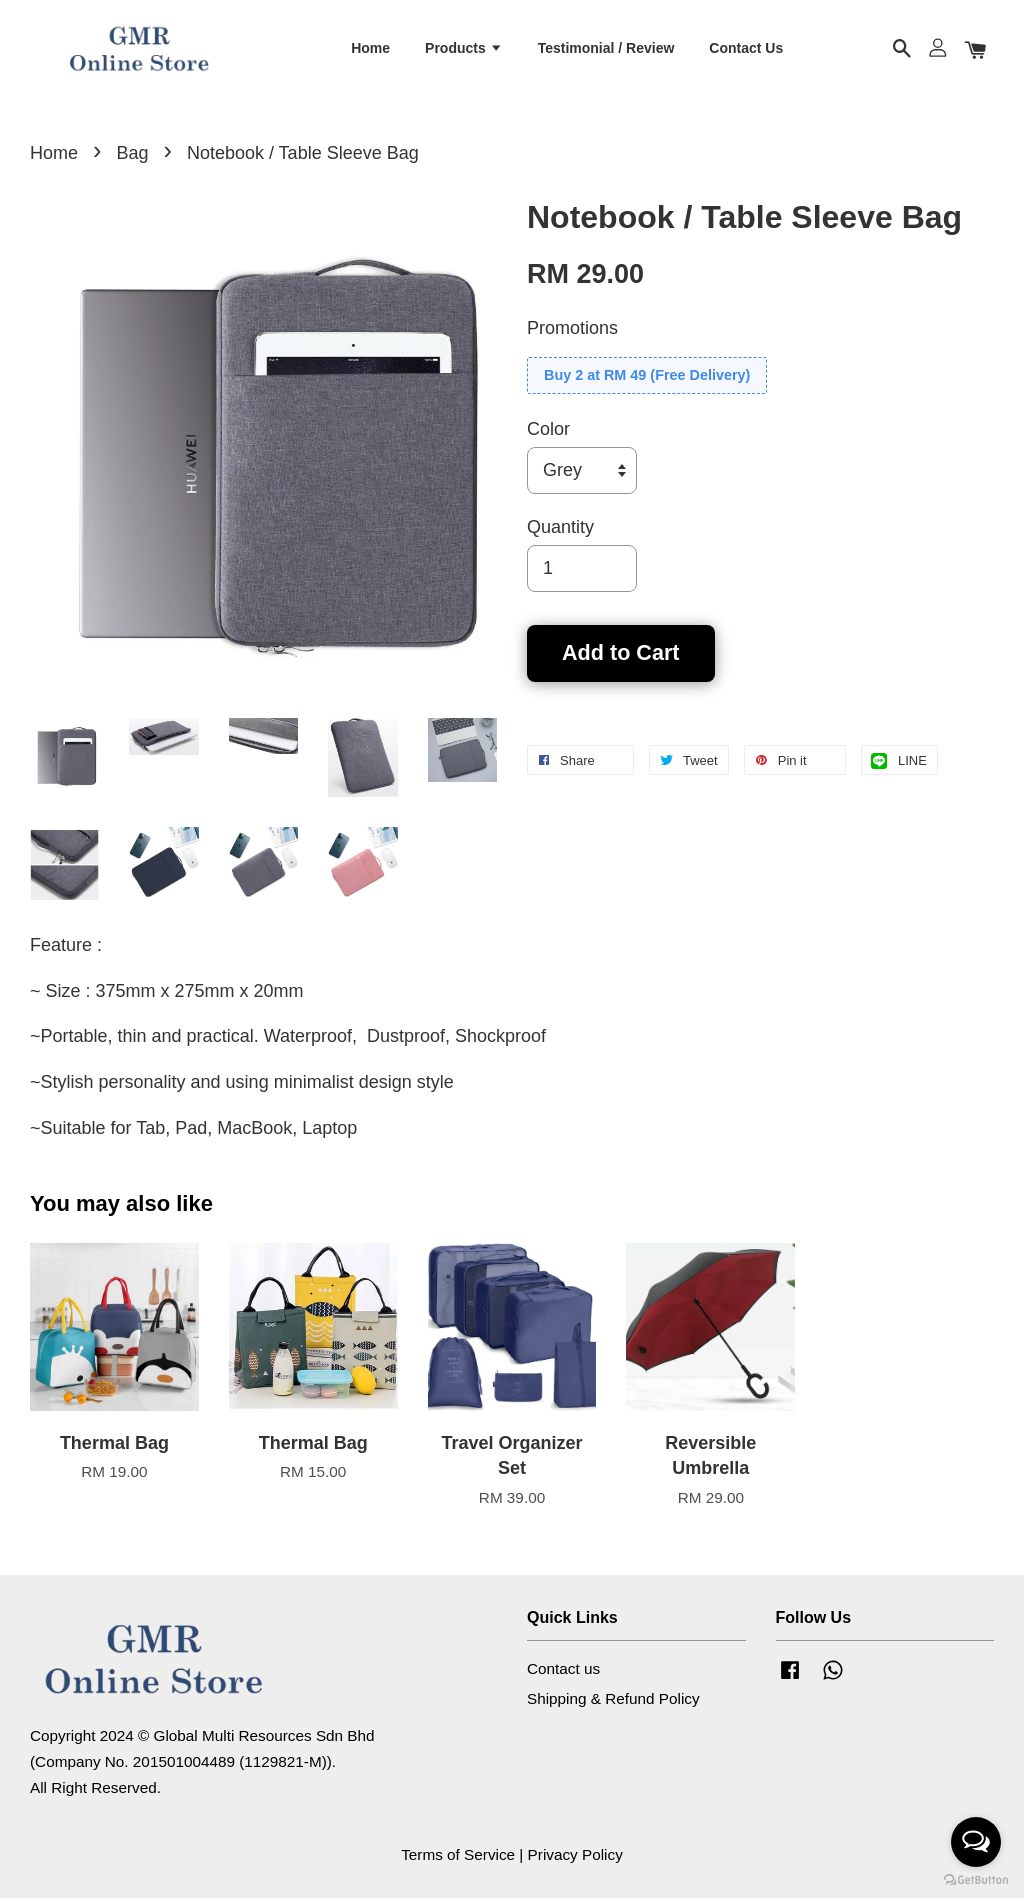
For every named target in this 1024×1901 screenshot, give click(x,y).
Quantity (560, 529)
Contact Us (746, 49)
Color (548, 431)
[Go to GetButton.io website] (976, 1880)
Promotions (572, 330)
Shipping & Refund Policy (613, 1700)
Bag (132, 155)
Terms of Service (458, 1857)
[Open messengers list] (976, 1842)
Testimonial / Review (606, 49)
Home (370, 49)
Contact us (563, 1670)
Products (464, 49)
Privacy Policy (575, 1857)
